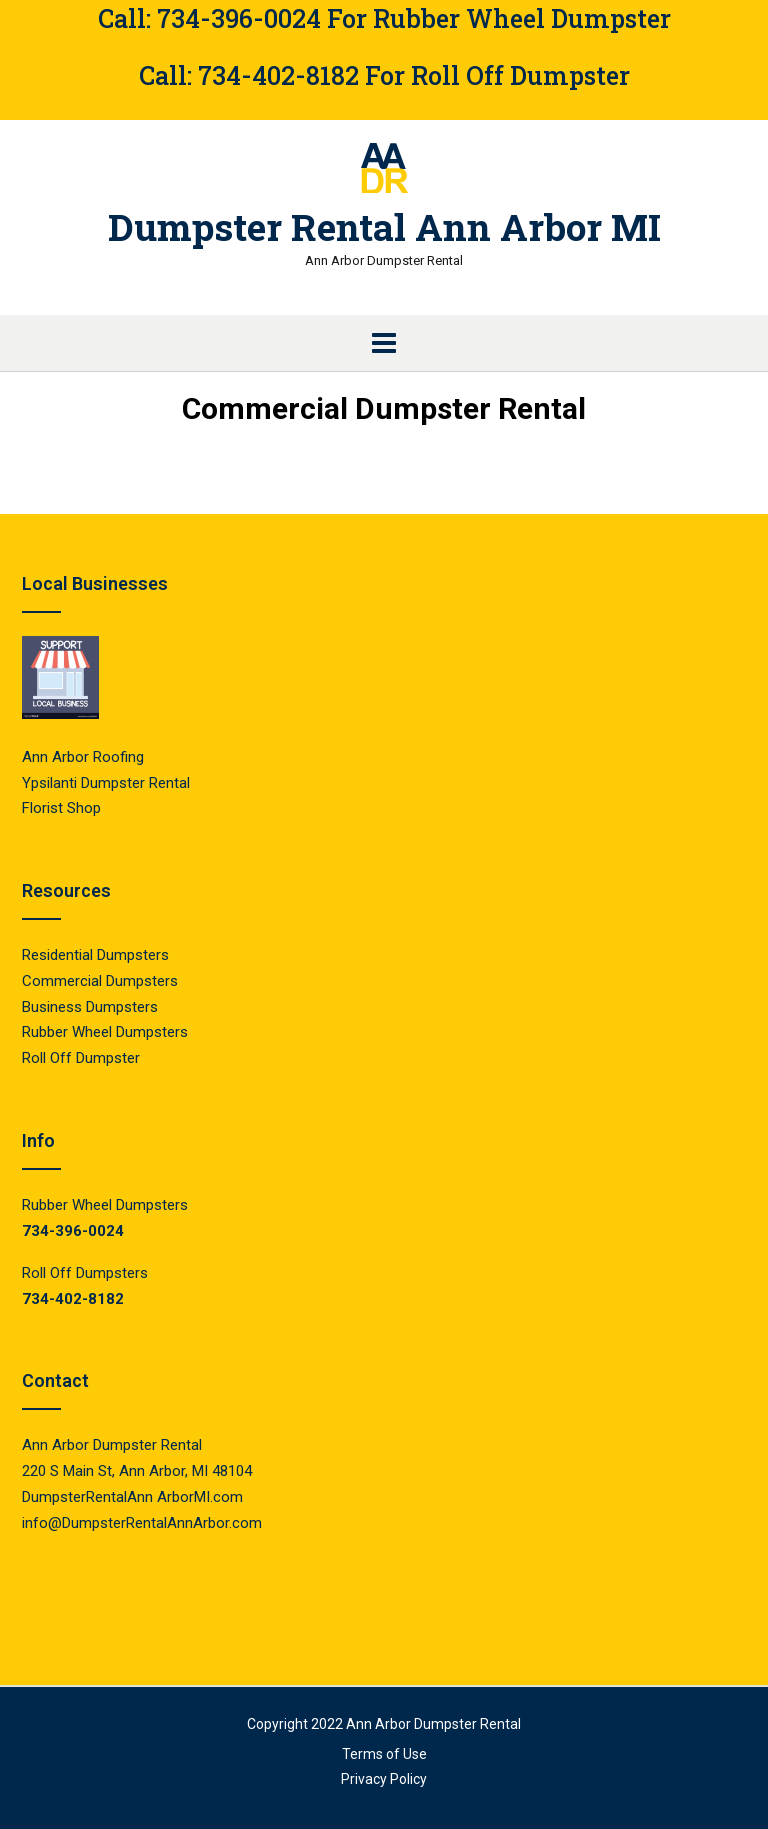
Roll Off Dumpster (81, 1058)
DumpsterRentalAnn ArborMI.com (132, 1497)
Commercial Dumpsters (100, 981)
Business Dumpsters (90, 1007)
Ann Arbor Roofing (83, 757)
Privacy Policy (384, 1779)
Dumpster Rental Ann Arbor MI (384, 226)
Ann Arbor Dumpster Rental (433, 1724)
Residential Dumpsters (95, 955)
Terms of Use (384, 1754)
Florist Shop (63, 808)
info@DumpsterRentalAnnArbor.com (142, 1523)
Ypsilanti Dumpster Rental (106, 783)
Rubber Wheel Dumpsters (105, 1032)
